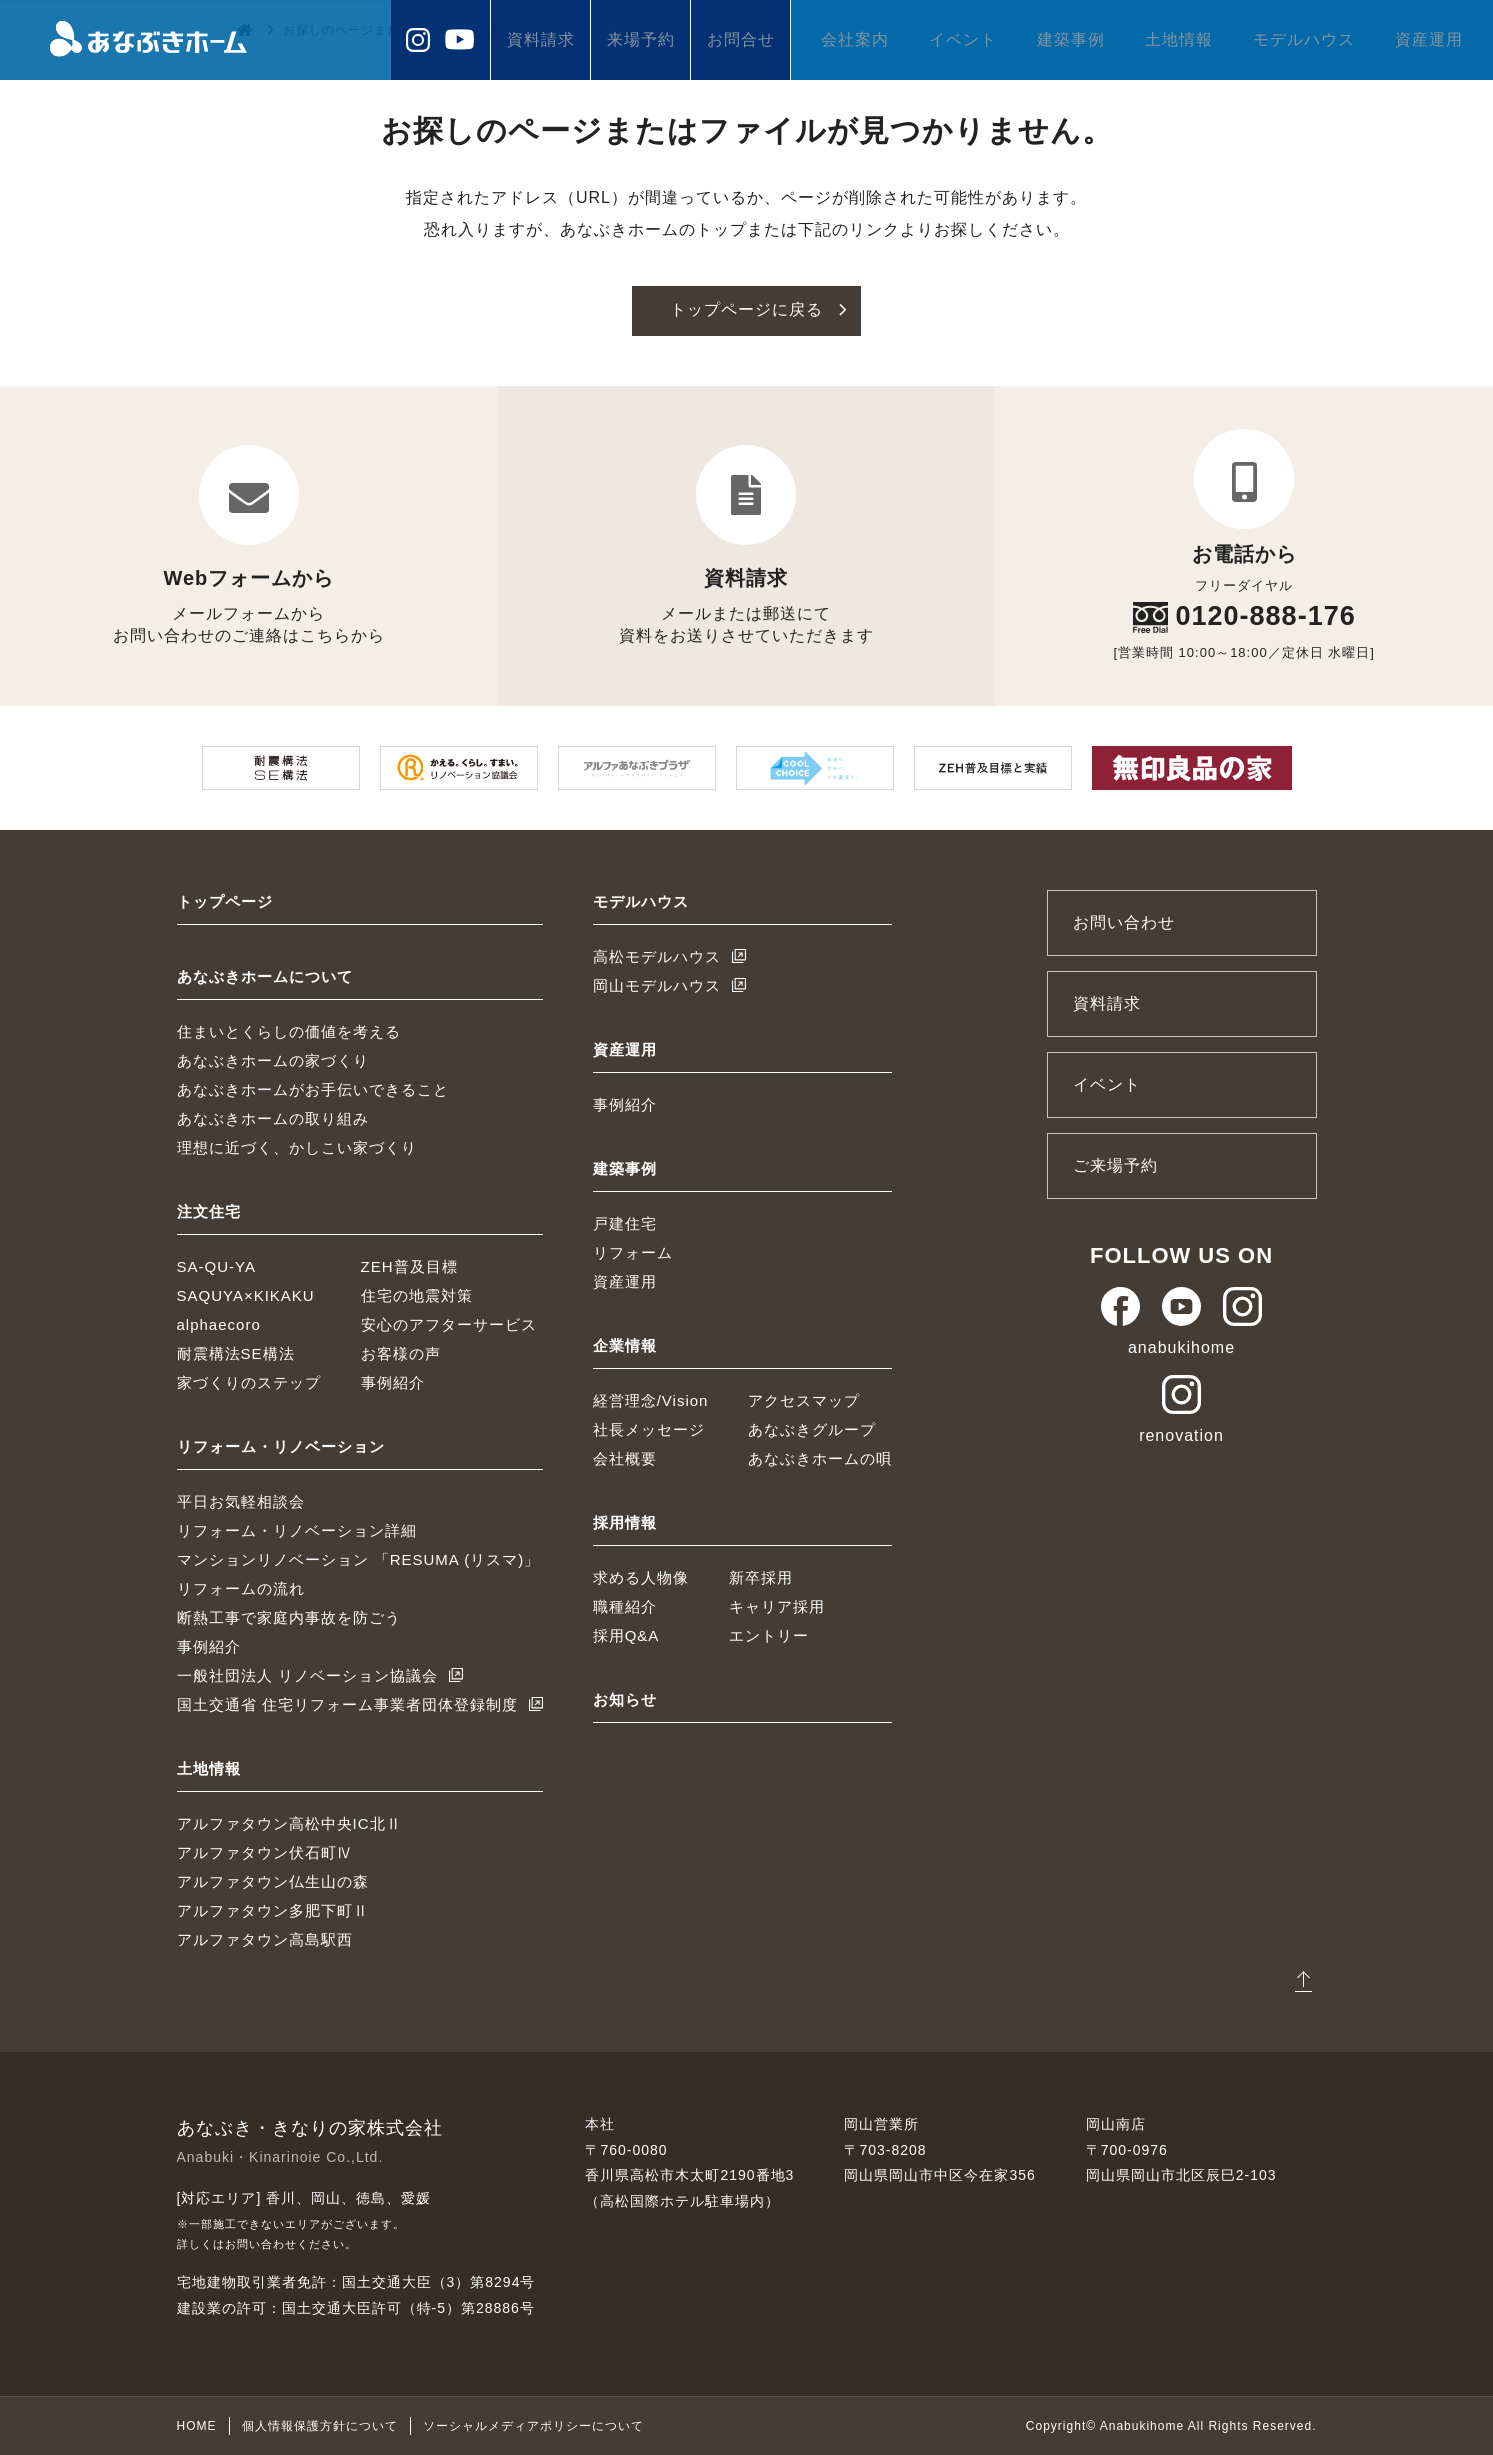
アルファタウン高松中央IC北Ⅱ (289, 1822)
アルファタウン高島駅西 (265, 1938)
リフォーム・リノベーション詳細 (297, 1529)
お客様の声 (401, 1352)
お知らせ (625, 1698)
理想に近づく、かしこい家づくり (297, 1146)
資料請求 (541, 39)
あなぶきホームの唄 (820, 1457)
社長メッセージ (649, 1428)
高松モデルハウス (657, 955)
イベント (963, 39)
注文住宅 (209, 1210)
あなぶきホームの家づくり (273, 1059)
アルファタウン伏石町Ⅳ (265, 1851)
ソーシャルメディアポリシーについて (533, 2426)
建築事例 (1071, 39)
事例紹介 (393, 1381)
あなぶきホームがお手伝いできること (313, 1088)
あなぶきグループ (812, 1428)
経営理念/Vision (651, 1399)
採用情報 (625, 1521)
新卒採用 (761, 1576)
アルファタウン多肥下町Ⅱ (273, 1909)
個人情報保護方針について (320, 2426)
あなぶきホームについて (265, 975)
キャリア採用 (777, 1605)
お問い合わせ (1124, 921)
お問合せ (741, 39)
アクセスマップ (804, 1399)
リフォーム (633, 1251)
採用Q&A (626, 1634)
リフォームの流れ (241, 1587)
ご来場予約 (1115, 1164)
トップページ (225, 900)
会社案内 (855, 39)
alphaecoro (219, 1323)
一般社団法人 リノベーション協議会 (307, 1674)
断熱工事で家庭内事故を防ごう (289, 1616)
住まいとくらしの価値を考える (289, 1030)
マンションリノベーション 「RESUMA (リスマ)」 (359, 1558)
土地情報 (1179, 39)
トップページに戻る (746, 310)
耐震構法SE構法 (236, 1352)
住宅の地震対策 (417, 1294)
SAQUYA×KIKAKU (246, 1294)
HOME (197, 2426)
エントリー (769, 1634)
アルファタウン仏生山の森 (273, 1880)
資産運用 (1429, 39)
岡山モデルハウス (657, 984)
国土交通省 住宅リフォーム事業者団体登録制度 (347, 1703)
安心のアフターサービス (449, 1323)
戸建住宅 (625, 1222)
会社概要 (625, 1457)
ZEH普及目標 (409, 1265)
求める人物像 (641, 1576)
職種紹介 (625, 1605)
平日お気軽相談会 (241, 1500)
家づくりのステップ (249, 1381)
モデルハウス (1304, 39)
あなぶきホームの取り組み (273, 1117)
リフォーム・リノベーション (281, 1445)
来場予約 (641, 39)
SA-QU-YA (216, 1265)
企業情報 (625, 1344)
